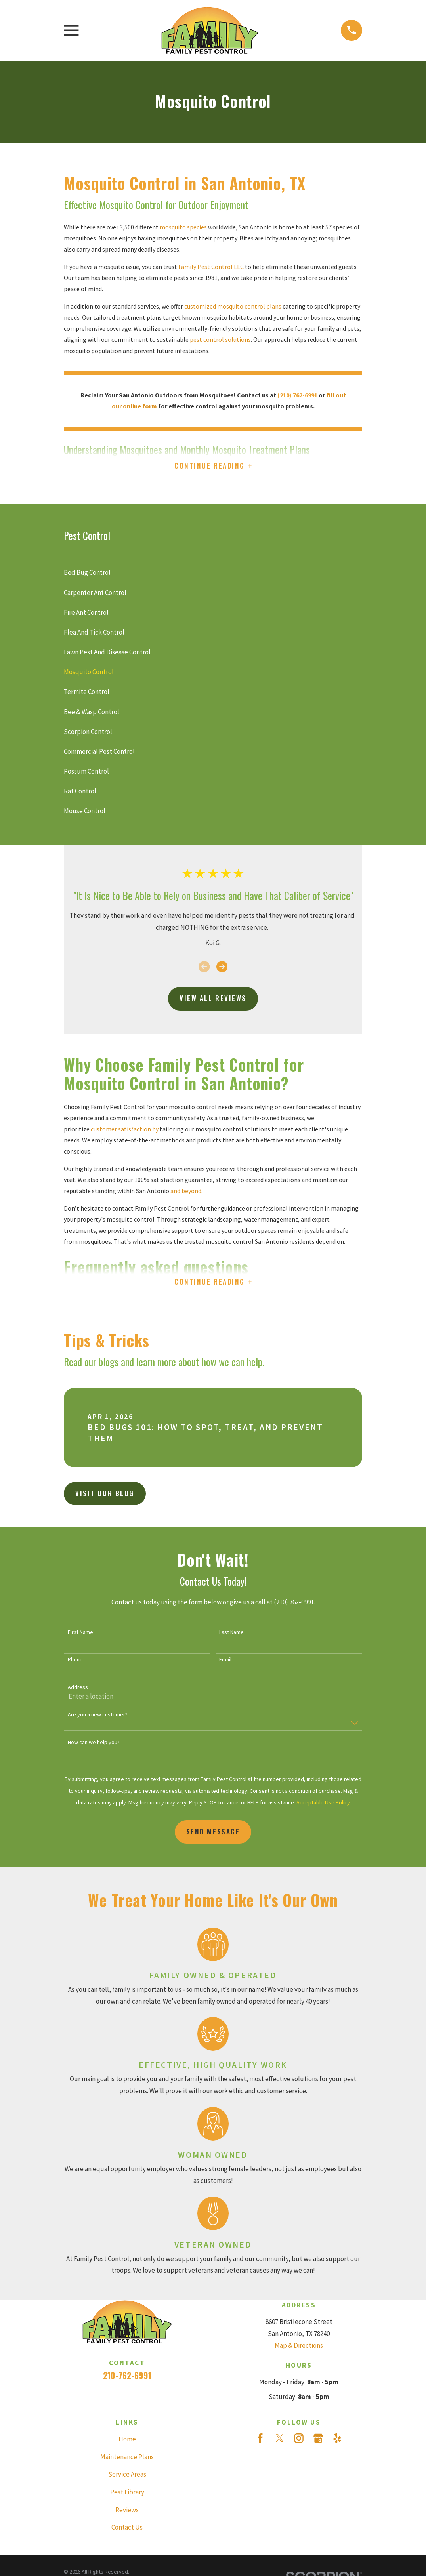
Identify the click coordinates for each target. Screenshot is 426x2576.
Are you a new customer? (98, 1717)
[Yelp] (337, 2441)
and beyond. (185, 1192)
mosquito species (184, 227)
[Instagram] (299, 2441)
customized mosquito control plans (233, 306)
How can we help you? (94, 1745)
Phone (75, 1662)
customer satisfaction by (125, 1130)
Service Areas (127, 2477)
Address (78, 1690)
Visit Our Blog (104, 1496)
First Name (80, 1635)
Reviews (127, 2512)
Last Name (231, 1635)
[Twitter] (280, 2441)
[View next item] (221, 967)
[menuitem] (213, 574)
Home (127, 2442)
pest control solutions (220, 339)
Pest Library (127, 2495)
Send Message (213, 1835)
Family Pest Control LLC (211, 267)
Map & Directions (299, 2348)
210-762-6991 (127, 2378)
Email (225, 1662)
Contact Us (127, 2530)
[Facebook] (260, 2441)
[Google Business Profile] (318, 2441)
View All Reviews (213, 1000)
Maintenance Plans (127, 2459)
